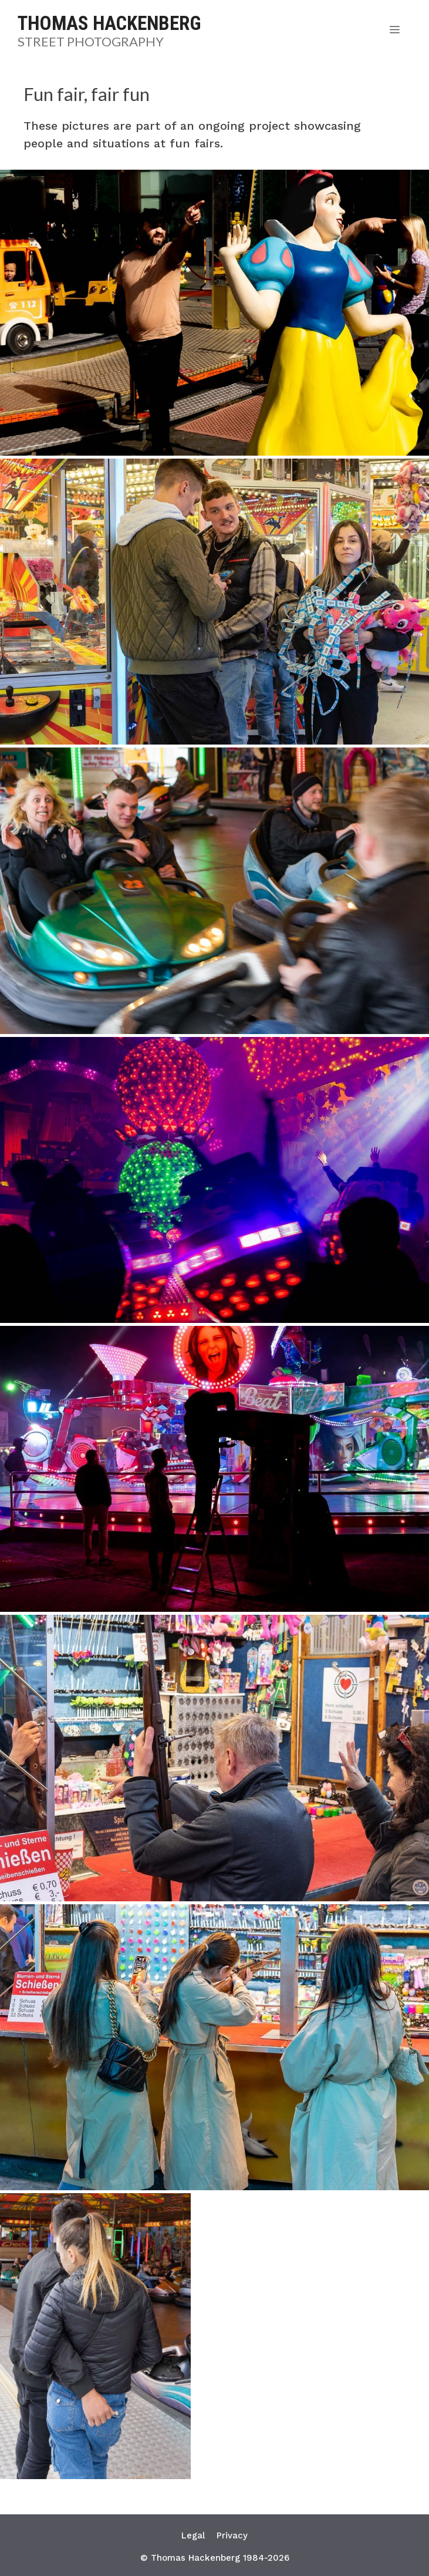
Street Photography (91, 41)
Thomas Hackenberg (109, 23)
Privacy (232, 2535)
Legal (193, 2535)
